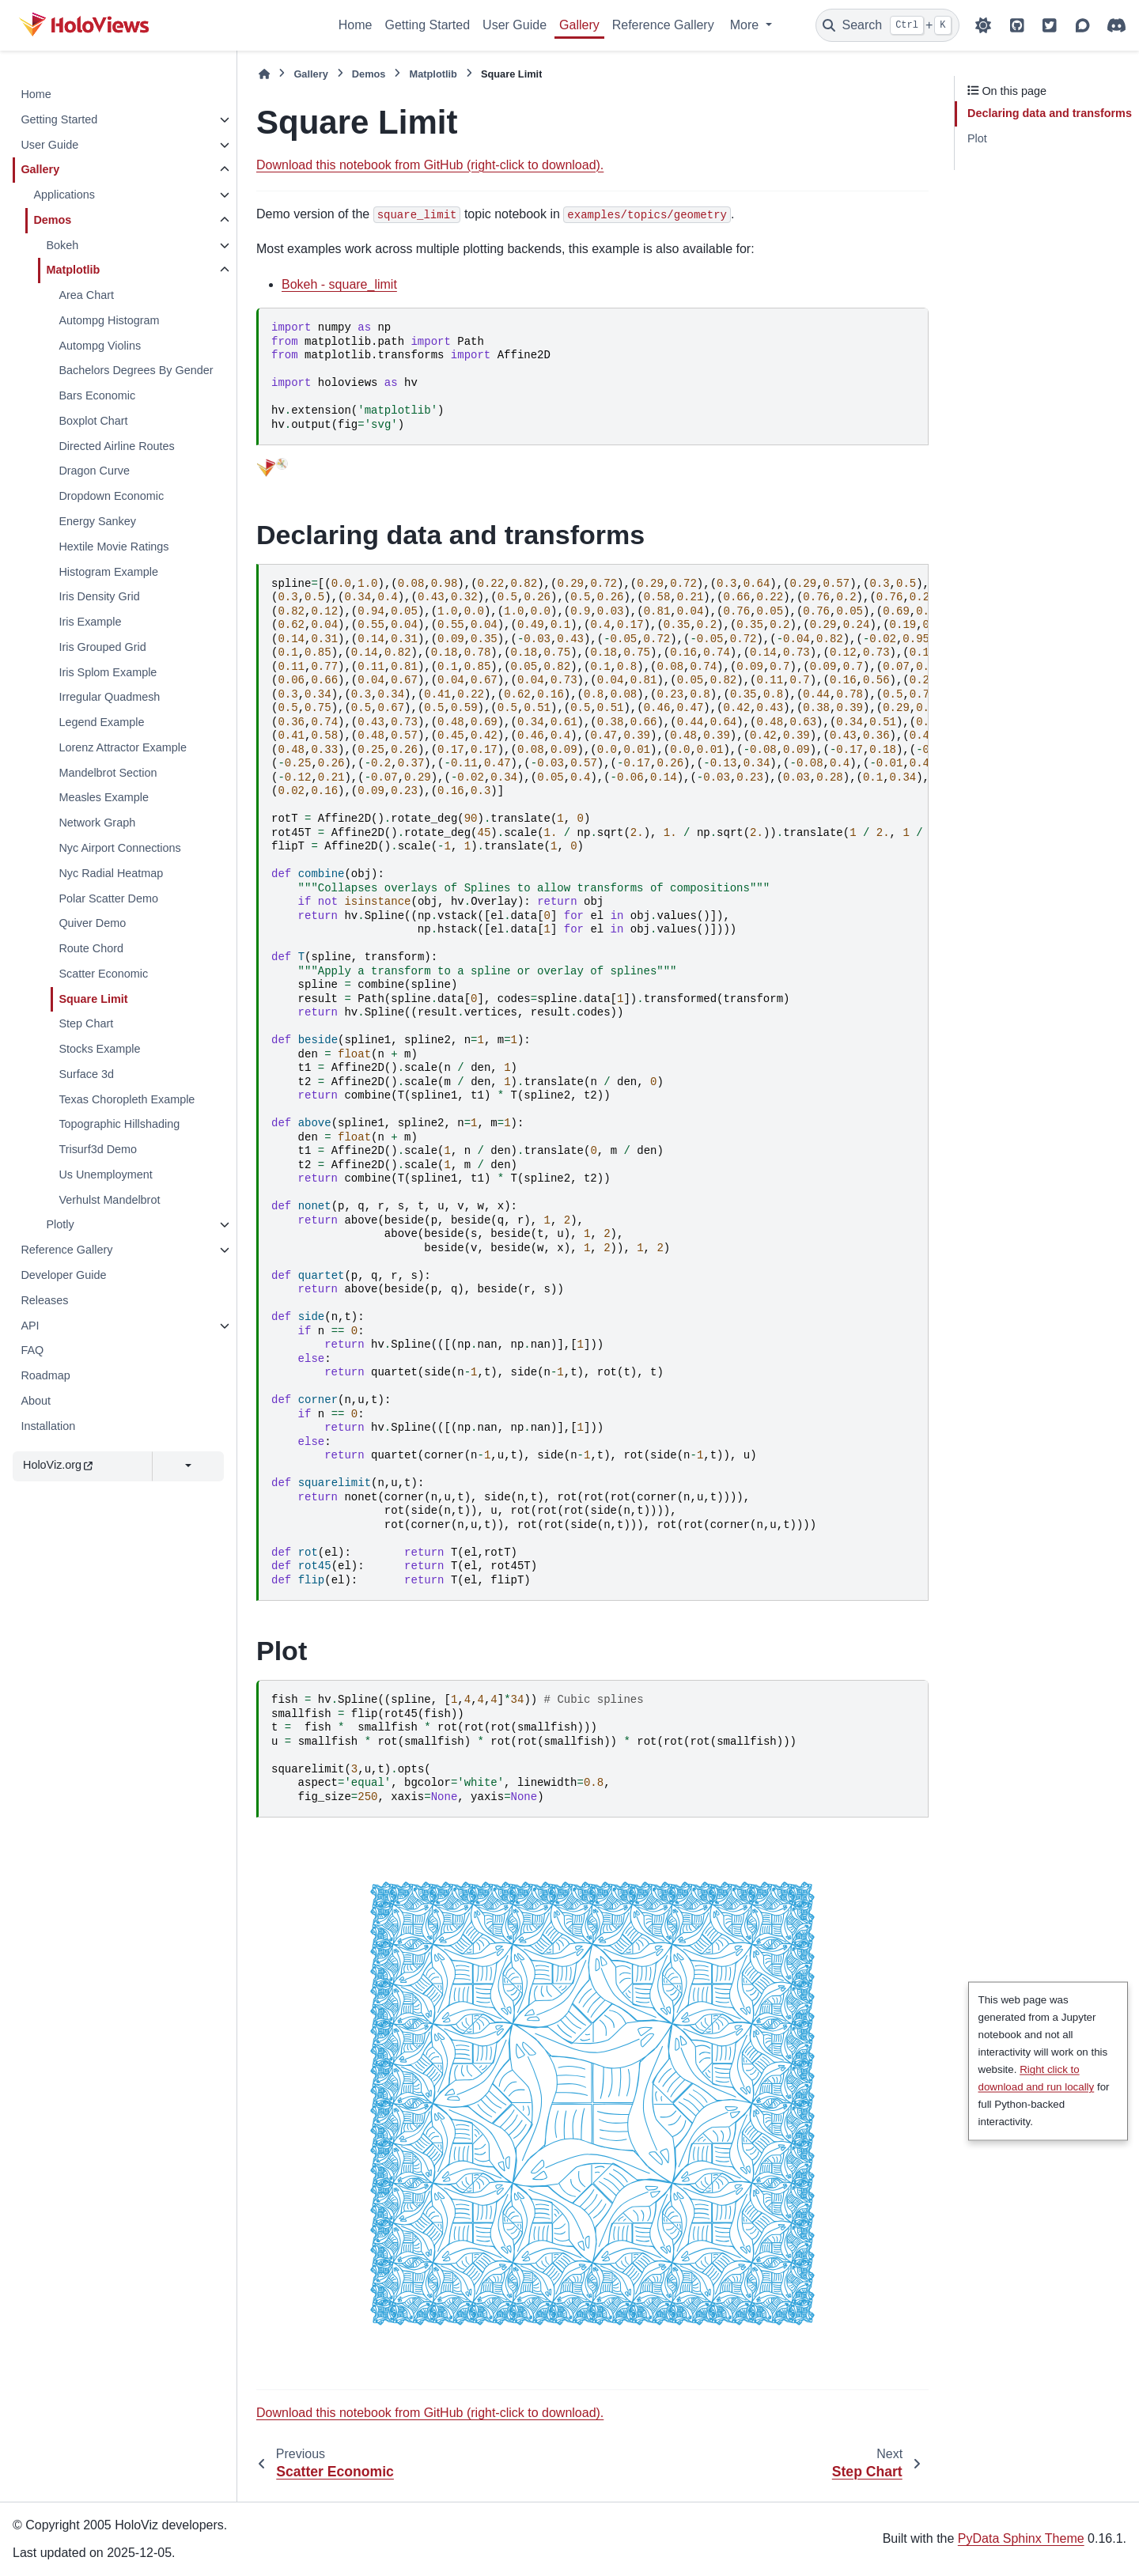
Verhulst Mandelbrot (109, 1199)
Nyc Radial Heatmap (111, 873)
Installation (48, 1426)
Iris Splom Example (108, 672)
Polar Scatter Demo (108, 898)
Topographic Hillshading (119, 1124)
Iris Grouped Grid (102, 647)
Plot (977, 138)
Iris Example (90, 621)
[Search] (887, 25)
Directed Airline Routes (116, 446)
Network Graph (97, 822)
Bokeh (62, 245)
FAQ (32, 1350)
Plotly (60, 1224)
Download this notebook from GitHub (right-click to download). (430, 165)
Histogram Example (108, 572)
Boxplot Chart (93, 420)
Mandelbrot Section (108, 772)
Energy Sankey (97, 521)
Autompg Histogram (109, 320)
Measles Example (104, 797)
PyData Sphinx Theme (1021, 2538)
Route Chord (91, 948)
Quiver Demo (92, 923)
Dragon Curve (94, 470)
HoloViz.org (58, 1464)
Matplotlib (73, 269)
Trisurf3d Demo (98, 1149)
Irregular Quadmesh (109, 696)
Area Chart (86, 295)
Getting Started (427, 25)
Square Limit (93, 999)
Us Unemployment (105, 1174)
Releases (44, 1300)
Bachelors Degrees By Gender (136, 370)
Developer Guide (63, 1275)
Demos (52, 220)
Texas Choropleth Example (127, 1099)
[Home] (264, 74)
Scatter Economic (103, 973)
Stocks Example (99, 1048)
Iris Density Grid (99, 596)
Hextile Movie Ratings (113, 546)
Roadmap (45, 1375)
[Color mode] (983, 25)
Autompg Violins (100, 345)
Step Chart (86, 1023)
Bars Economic (97, 395)
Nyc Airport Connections (119, 848)
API (30, 1325)
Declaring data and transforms (1049, 113)
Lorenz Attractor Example (123, 747)
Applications (64, 194)
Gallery (579, 25)
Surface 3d (86, 1074)
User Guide (514, 25)
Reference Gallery (663, 25)
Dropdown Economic (111, 496)
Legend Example (101, 722)
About (36, 1400)
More (746, 25)
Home (356, 25)
